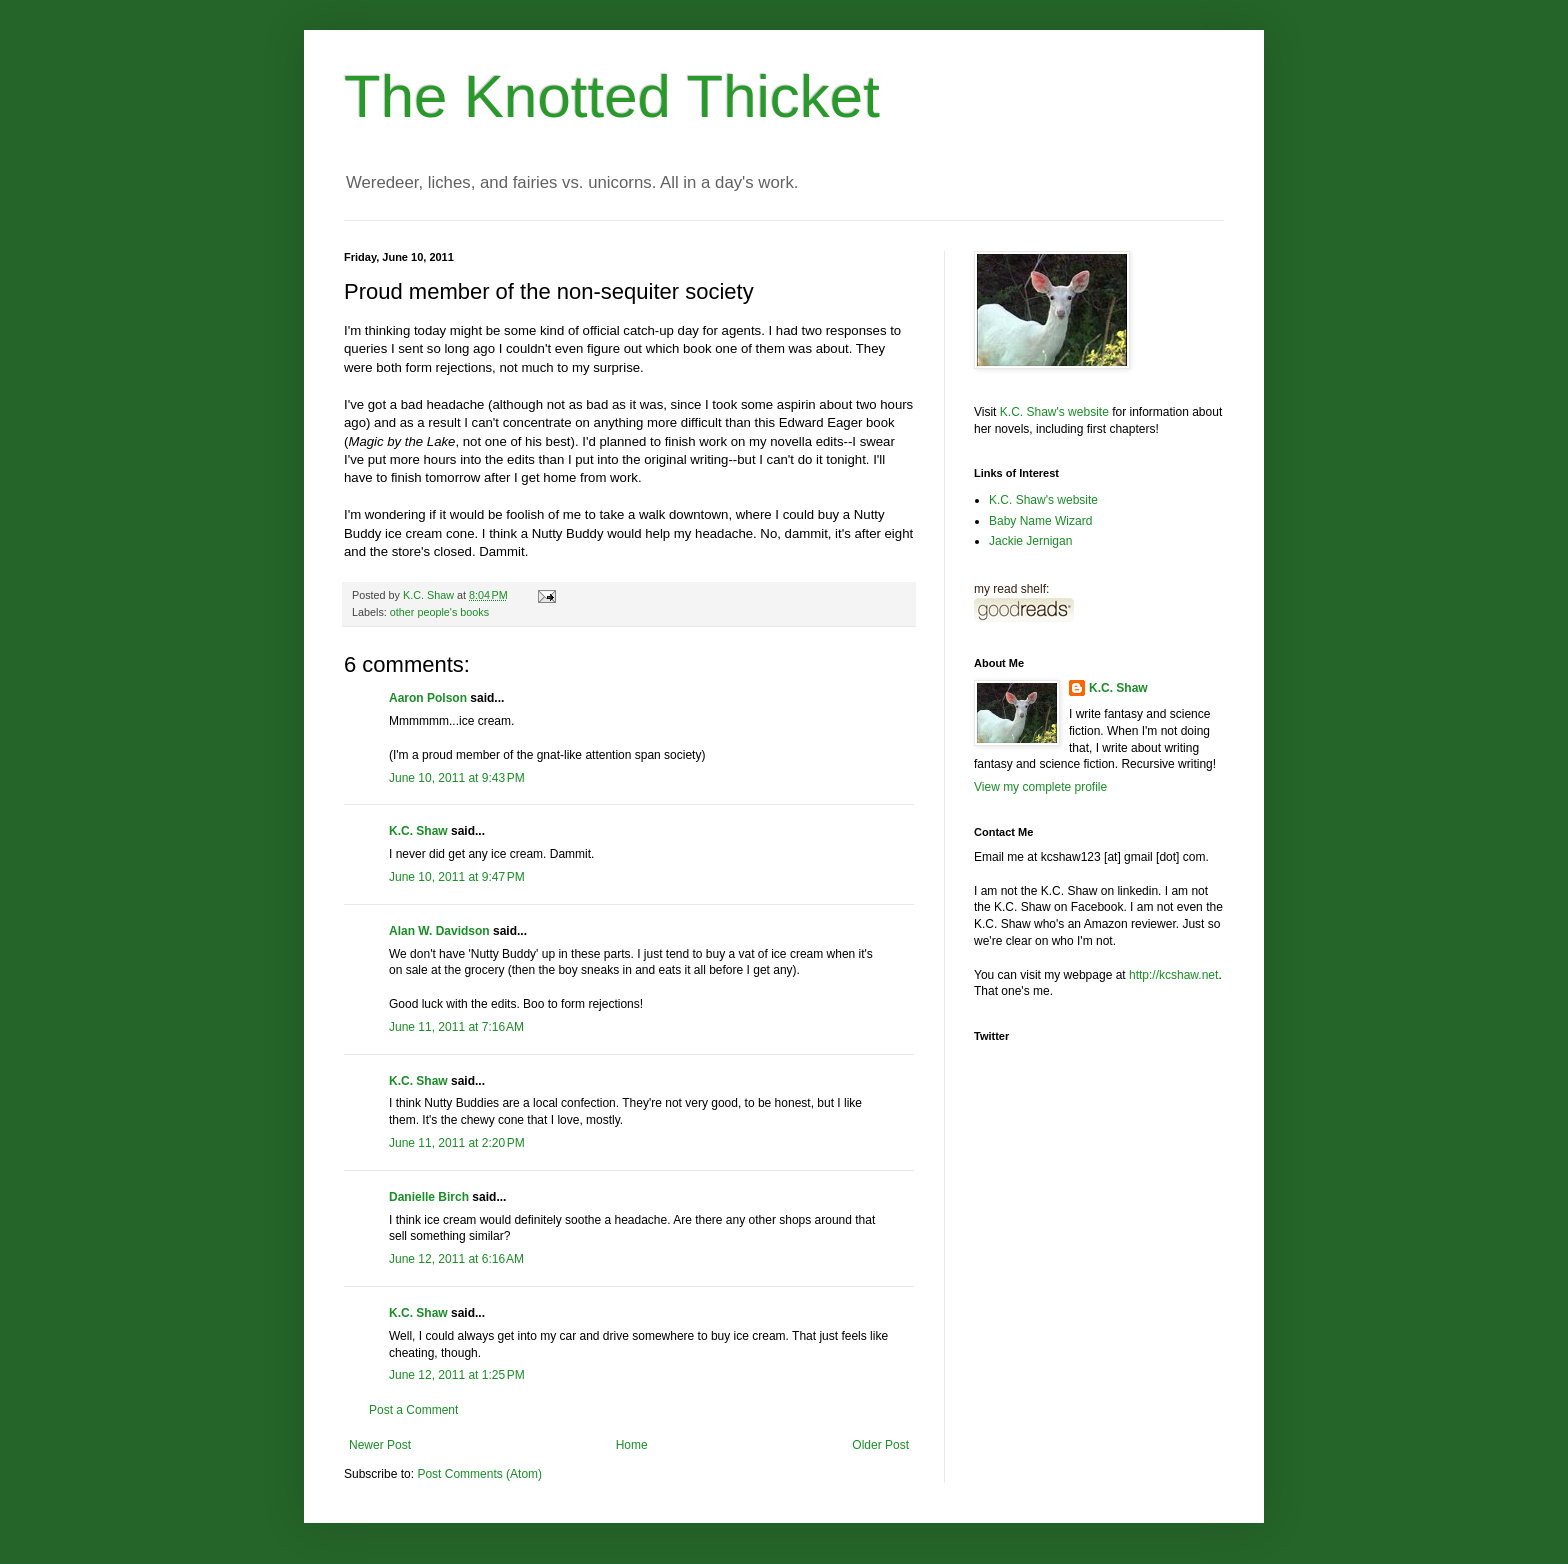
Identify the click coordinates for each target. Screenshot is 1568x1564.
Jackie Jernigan (1030, 541)
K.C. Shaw (418, 831)
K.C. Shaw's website (1054, 412)
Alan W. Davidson (439, 931)
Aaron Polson (428, 698)
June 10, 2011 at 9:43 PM (457, 778)
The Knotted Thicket (612, 96)
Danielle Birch (429, 1197)
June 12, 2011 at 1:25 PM (457, 1375)
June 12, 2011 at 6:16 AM (456, 1259)
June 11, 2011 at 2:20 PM (457, 1143)
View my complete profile (1040, 787)
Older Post (880, 1445)
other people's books (439, 612)
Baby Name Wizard (1040, 521)
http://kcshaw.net (1173, 975)
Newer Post (380, 1445)
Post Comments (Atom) (479, 1474)
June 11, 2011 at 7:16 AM (456, 1027)
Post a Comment (413, 1410)
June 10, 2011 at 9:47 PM (457, 877)
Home (632, 1445)
